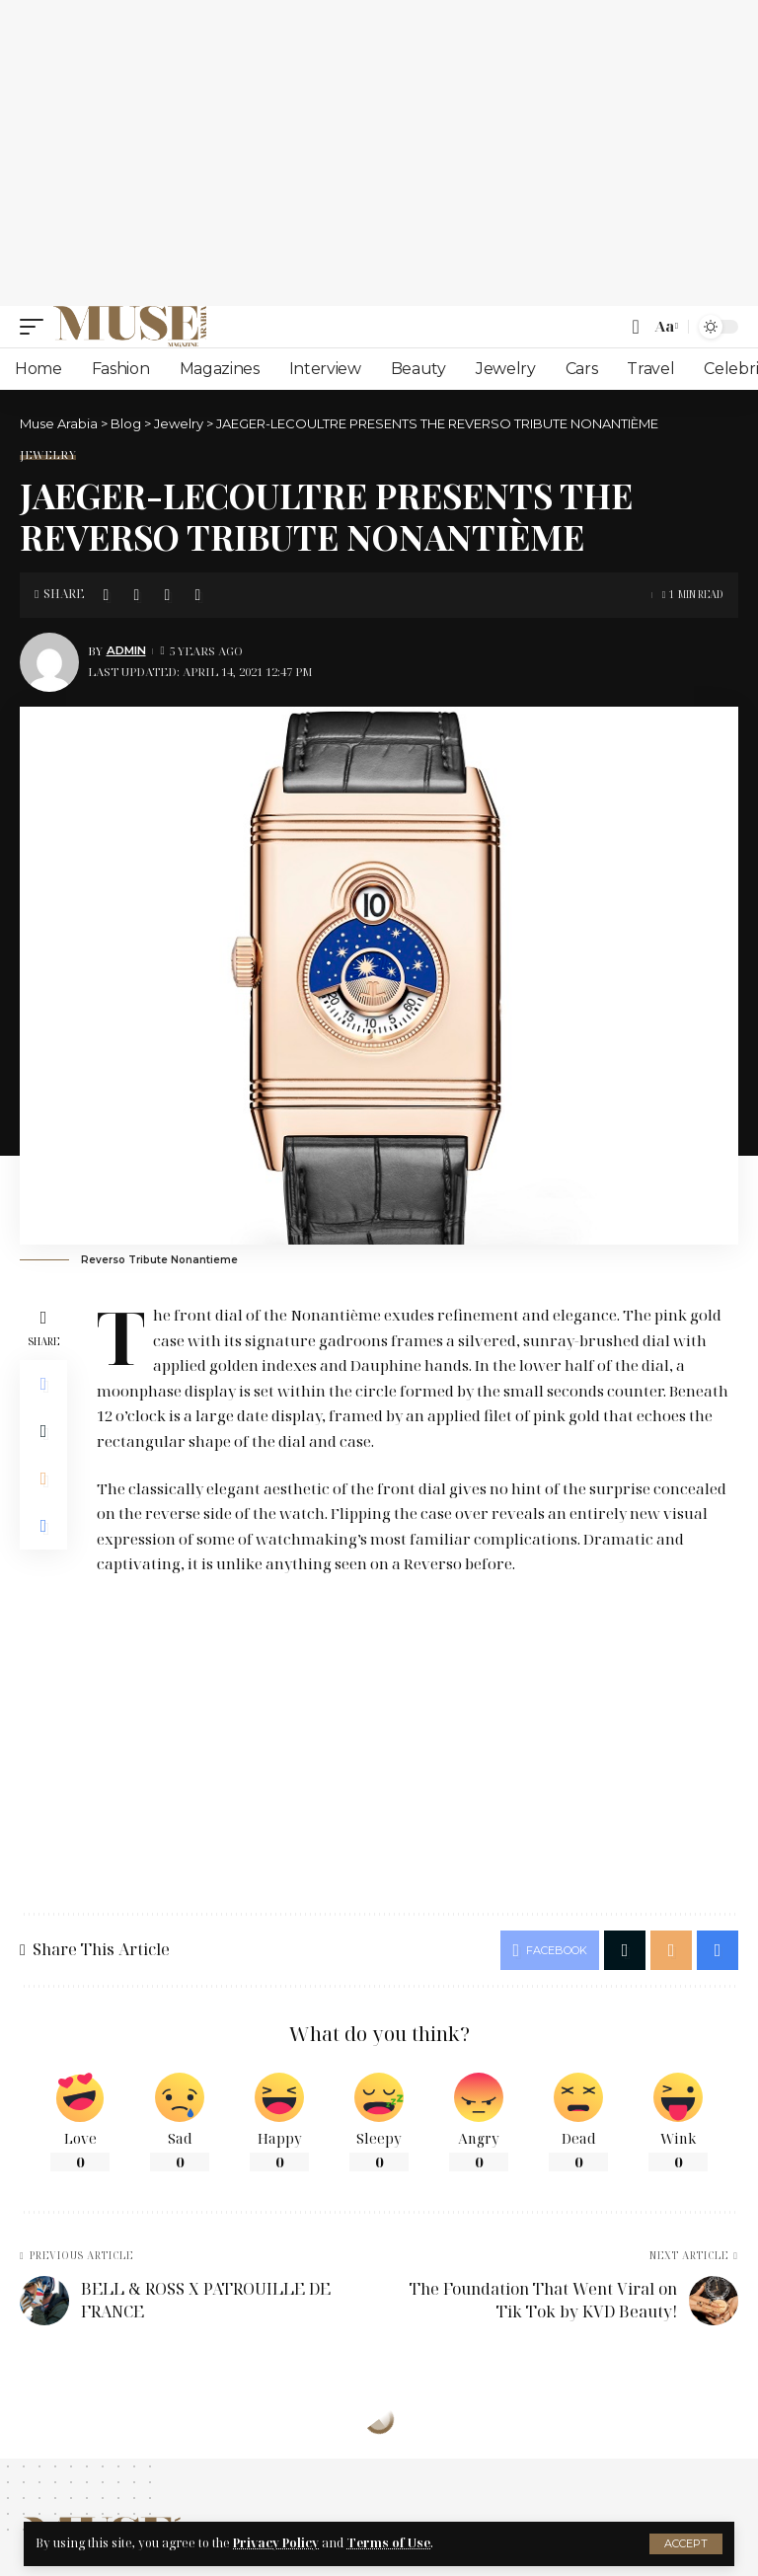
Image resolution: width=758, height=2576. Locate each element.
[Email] (167, 595)
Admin (126, 650)
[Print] (197, 595)
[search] (635, 326)
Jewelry (48, 454)
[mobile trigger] (36, 326)
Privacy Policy (276, 2543)
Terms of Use (388, 2543)
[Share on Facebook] (105, 595)
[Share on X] (136, 595)
